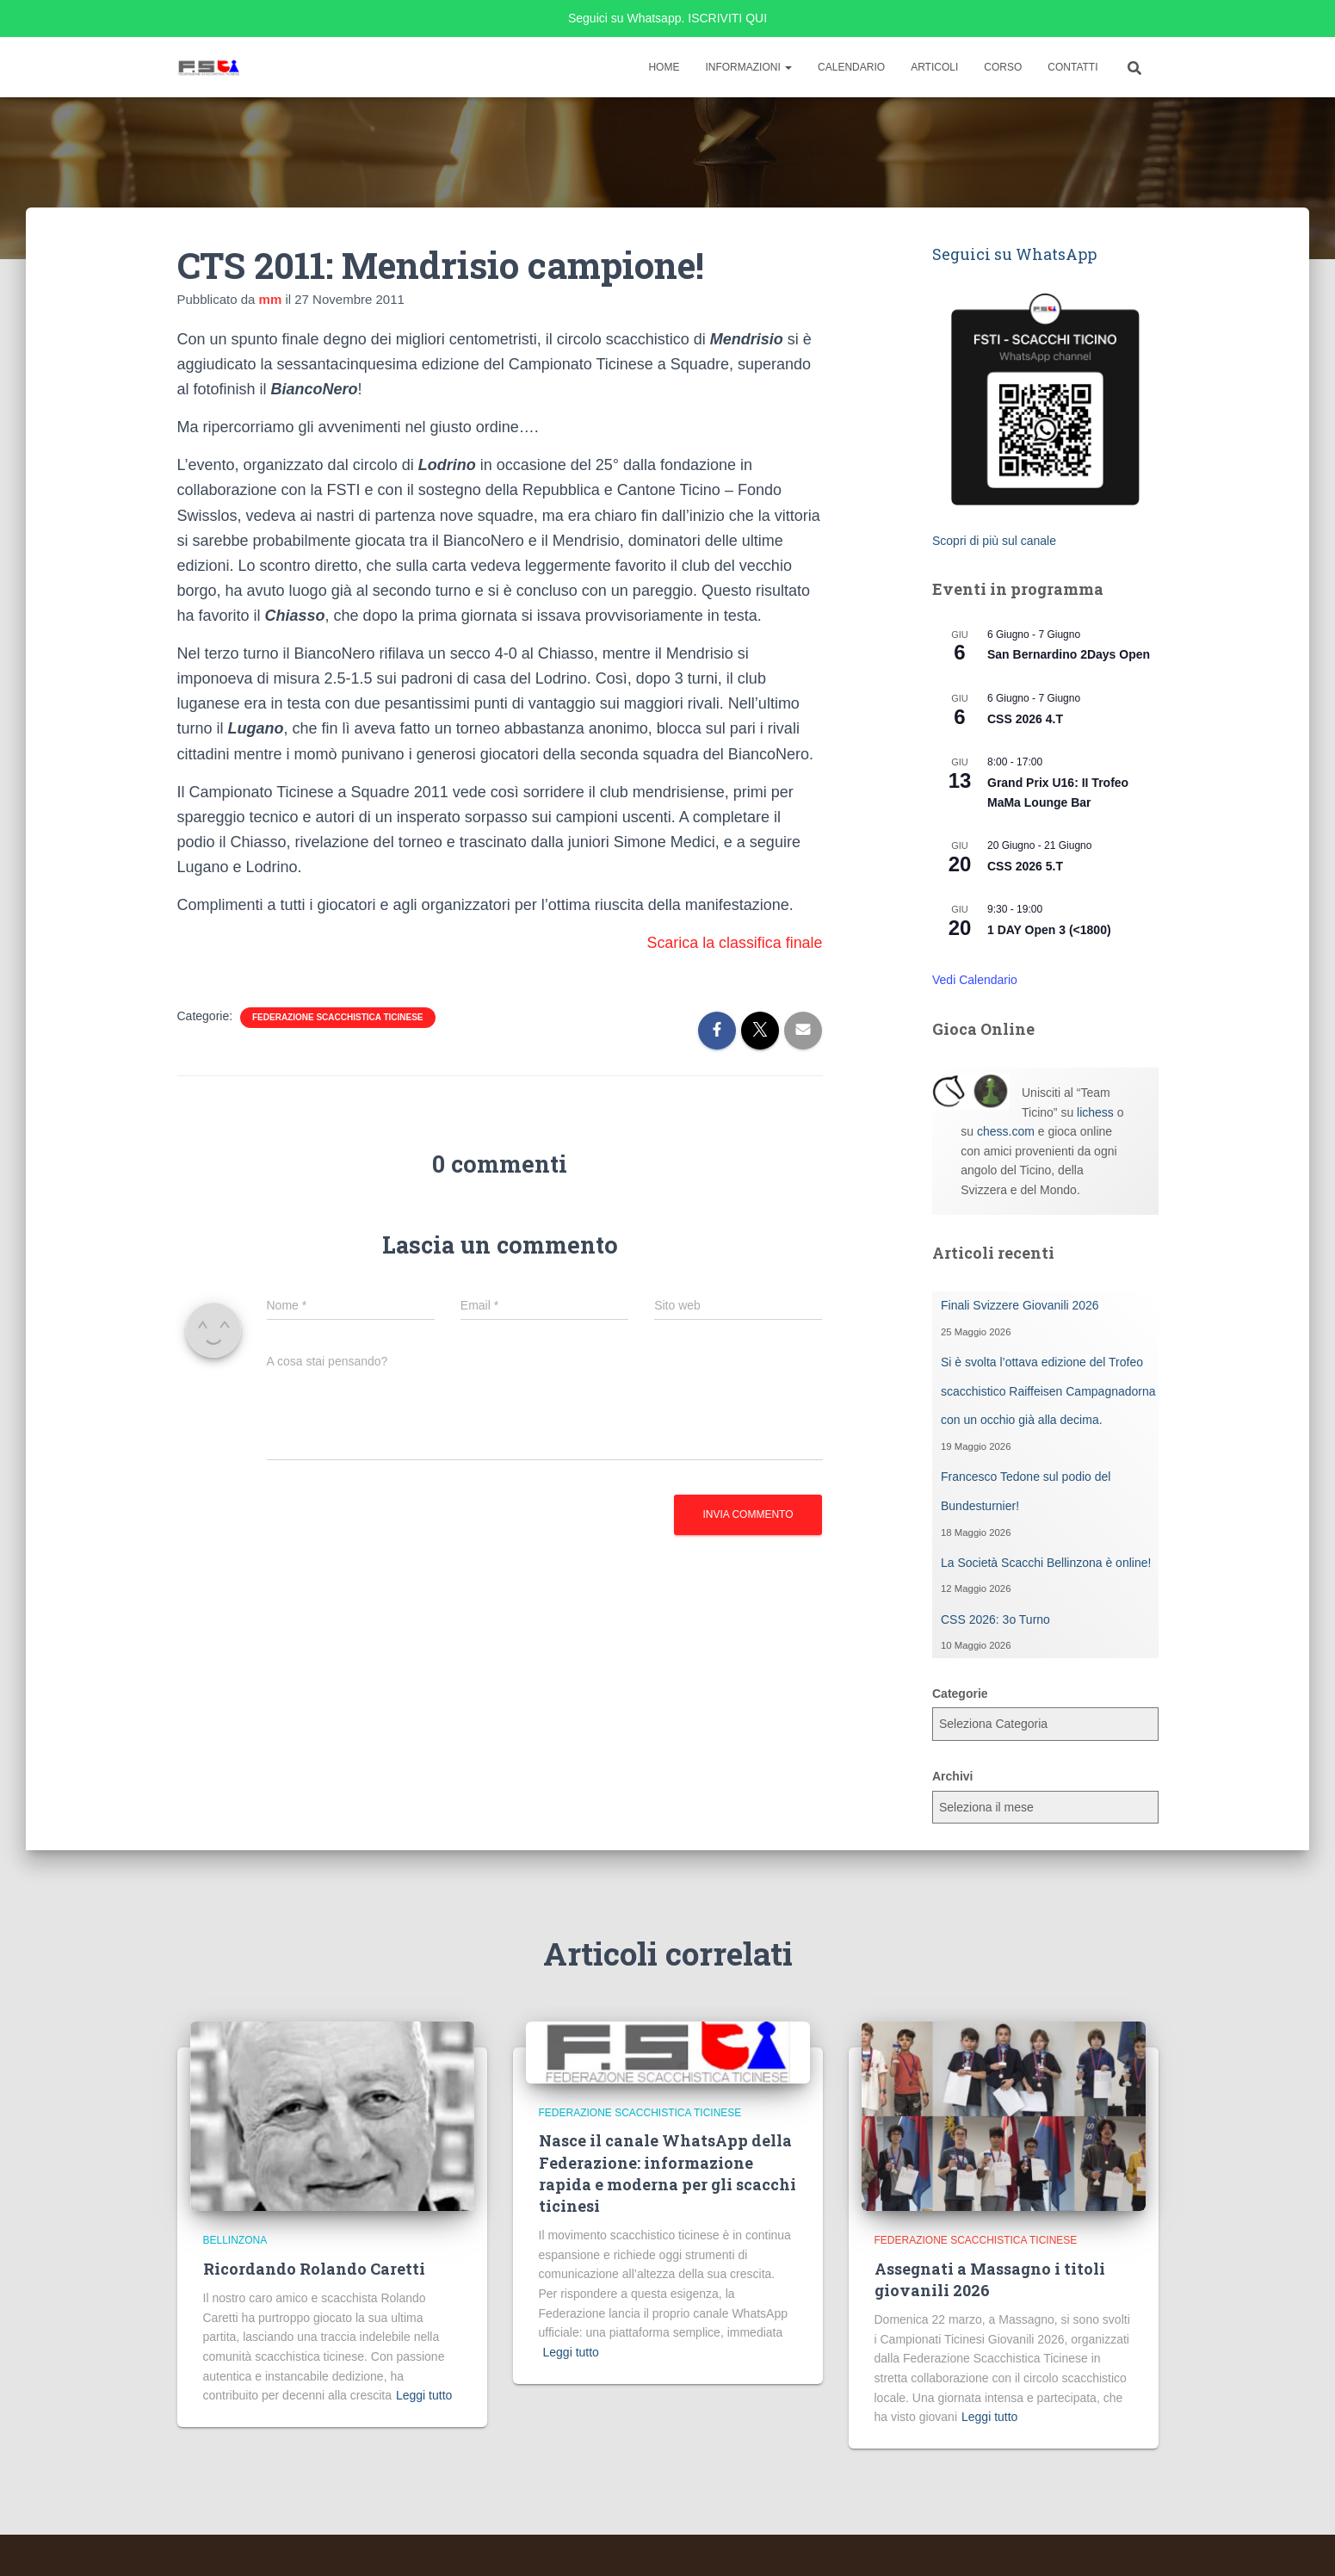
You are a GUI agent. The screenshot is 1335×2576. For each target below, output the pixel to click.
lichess (1095, 1112)
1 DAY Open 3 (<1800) (1049, 930)
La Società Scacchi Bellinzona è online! (1046, 1563)
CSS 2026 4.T (1025, 719)
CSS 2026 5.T (1025, 866)
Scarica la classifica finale (734, 942)
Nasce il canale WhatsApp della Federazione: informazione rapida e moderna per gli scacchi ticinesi (667, 2173)
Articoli (934, 67)
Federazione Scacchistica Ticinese (337, 1017)
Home (663, 67)
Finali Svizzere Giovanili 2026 (1020, 1305)
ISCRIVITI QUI (727, 18)
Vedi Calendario (974, 980)
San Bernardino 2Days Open (1068, 654)
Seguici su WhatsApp (1014, 254)
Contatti (1072, 67)
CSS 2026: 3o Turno (995, 1619)
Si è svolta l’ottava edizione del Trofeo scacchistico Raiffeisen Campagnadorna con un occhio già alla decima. (1048, 1391)
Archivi (952, 1776)
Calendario (851, 67)
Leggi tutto (424, 2395)
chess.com (1006, 1131)
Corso (1003, 67)
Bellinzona (235, 2240)
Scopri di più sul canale (994, 541)
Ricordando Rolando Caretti (314, 2268)
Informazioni (748, 67)
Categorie (960, 1693)
